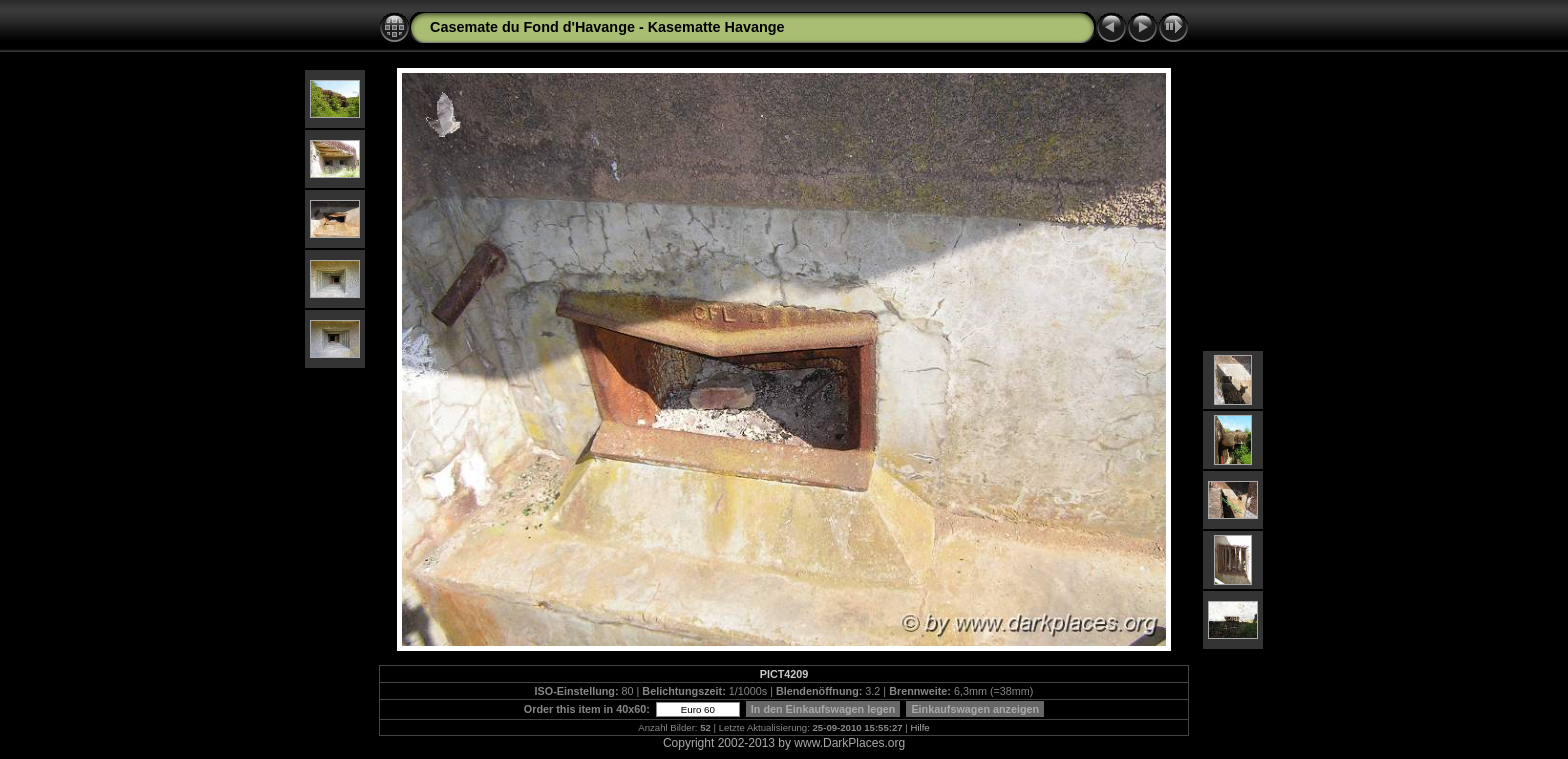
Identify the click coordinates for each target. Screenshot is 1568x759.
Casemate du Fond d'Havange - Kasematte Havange (607, 27)
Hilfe (920, 727)
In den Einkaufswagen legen (823, 709)
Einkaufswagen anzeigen (975, 709)
